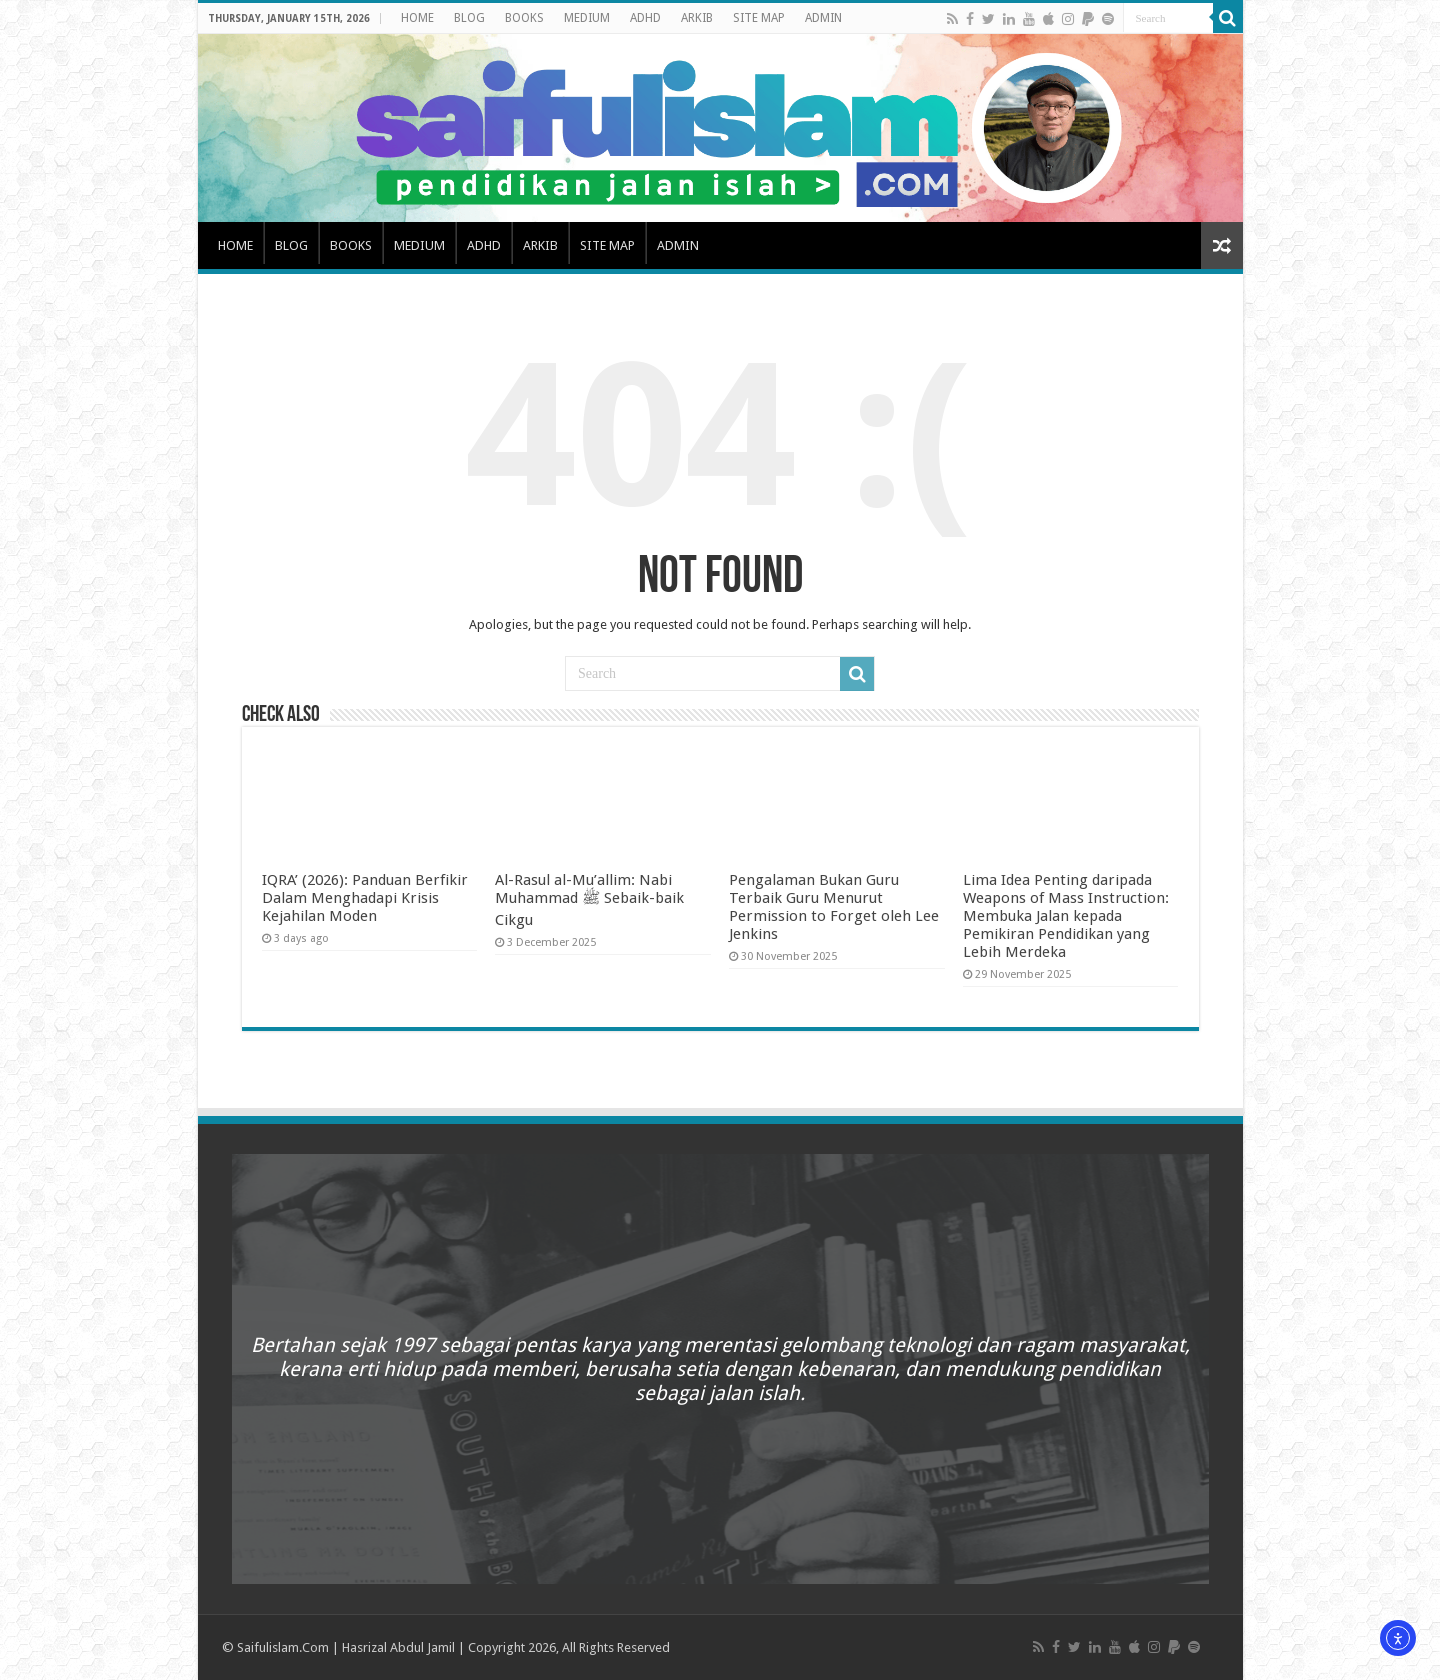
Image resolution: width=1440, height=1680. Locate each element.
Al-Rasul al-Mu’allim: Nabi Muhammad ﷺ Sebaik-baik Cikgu (589, 900)
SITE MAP (759, 18)
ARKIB (697, 18)
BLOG (469, 18)
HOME (417, 18)
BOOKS (524, 18)
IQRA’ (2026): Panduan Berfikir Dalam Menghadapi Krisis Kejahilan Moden (365, 898)
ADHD (645, 18)
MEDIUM (587, 18)
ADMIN (823, 18)
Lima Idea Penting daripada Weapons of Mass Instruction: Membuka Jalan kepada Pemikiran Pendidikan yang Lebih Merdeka (1066, 916)
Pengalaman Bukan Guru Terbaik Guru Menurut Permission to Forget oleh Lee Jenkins (834, 907)
